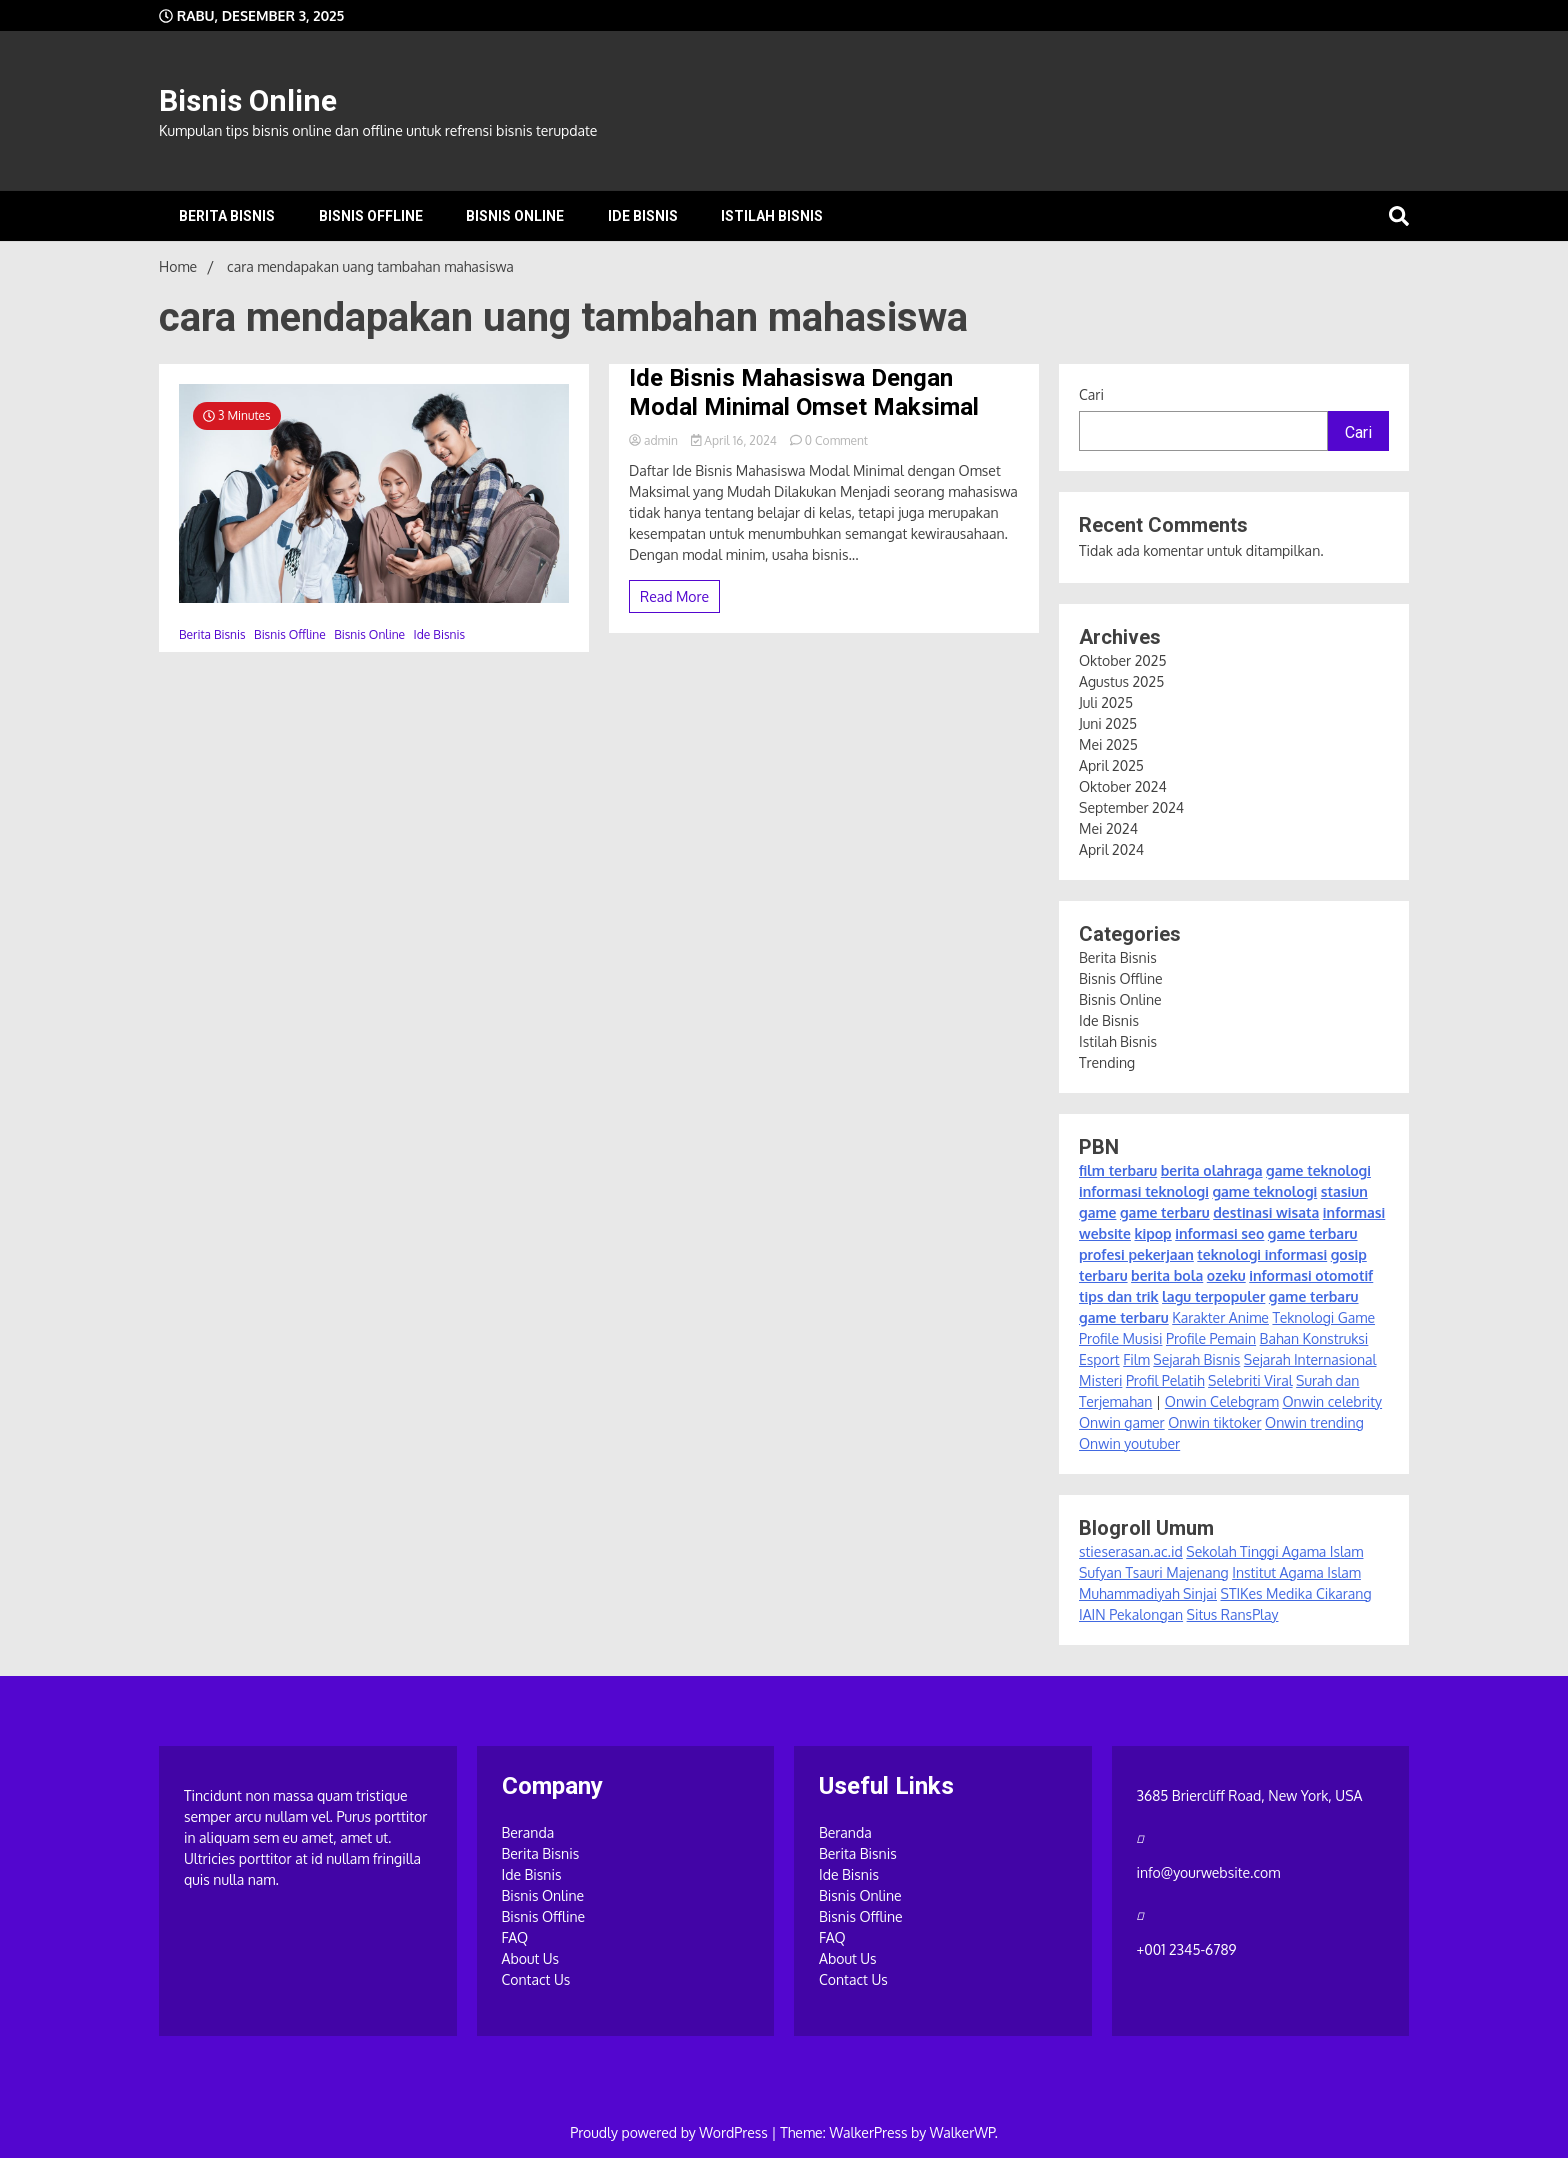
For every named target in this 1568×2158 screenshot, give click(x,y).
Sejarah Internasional (1310, 1359)
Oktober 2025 (1122, 660)
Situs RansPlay (1233, 1614)
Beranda (528, 1832)
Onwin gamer (1122, 1422)
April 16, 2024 (735, 440)
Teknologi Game (1323, 1317)
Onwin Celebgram (1222, 1401)
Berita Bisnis (227, 216)
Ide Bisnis (643, 216)
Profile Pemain (1211, 1338)
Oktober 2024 (1123, 786)
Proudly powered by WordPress (670, 2132)
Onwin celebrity (1332, 1401)
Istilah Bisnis (772, 216)
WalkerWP (962, 2132)
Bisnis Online (248, 100)
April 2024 (1111, 849)
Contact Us (536, 1979)
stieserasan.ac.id (1131, 1551)
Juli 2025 (1106, 702)
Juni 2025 (1108, 723)
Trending (1107, 1062)
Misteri (1100, 1380)
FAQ (515, 1937)
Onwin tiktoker (1214, 1422)
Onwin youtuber (1129, 1443)
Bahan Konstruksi (1314, 1338)
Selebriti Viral (1250, 1380)
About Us (531, 1958)
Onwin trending (1314, 1422)
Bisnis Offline (371, 216)
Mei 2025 (1108, 744)
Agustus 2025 (1121, 681)
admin (655, 440)
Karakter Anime (1220, 1317)
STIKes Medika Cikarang (1296, 1593)
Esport (1099, 1359)
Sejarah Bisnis (1196, 1359)
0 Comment (836, 440)
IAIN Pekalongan (1131, 1614)
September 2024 (1131, 807)
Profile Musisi (1120, 1338)
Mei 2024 (1108, 828)
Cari (1091, 394)
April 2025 (1111, 765)
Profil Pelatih (1165, 1380)
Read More (674, 596)
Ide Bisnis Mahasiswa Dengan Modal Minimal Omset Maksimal (804, 392)
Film (1136, 1359)
